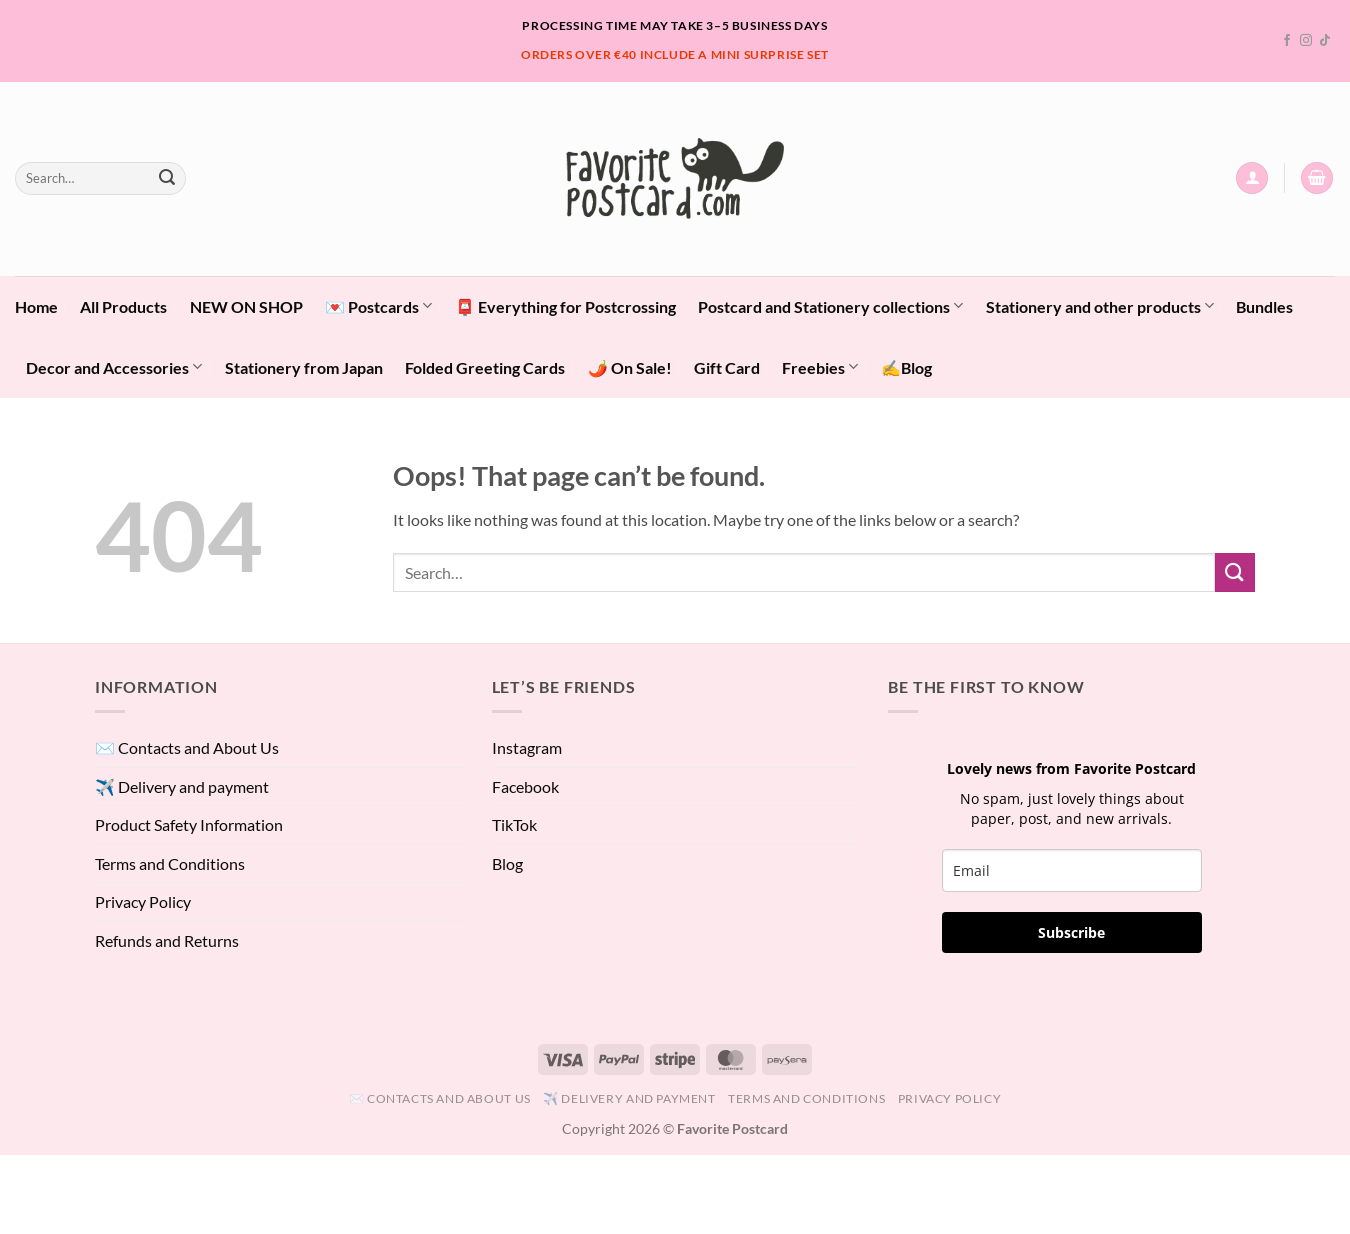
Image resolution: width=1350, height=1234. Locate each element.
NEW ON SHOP (246, 306)
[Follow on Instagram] (1306, 41)
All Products (123, 306)
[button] (1252, 178)
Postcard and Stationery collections (830, 305)
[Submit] (167, 178)
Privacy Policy (143, 901)
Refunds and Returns (167, 940)
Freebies (820, 366)
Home (36, 306)
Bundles (1264, 306)
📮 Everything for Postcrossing (565, 306)
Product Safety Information (189, 824)
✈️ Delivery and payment (182, 786)
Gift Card (727, 367)
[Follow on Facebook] (1287, 41)
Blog (507, 863)
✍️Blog (906, 367)
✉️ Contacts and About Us (187, 747)
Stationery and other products (1100, 305)
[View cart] (1317, 178)
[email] (1072, 870)
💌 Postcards (378, 305)
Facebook (525, 786)
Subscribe (1071, 932)
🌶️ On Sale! (630, 367)
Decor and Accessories (114, 366)
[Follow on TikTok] (1325, 41)
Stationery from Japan (304, 367)
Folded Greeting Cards (485, 367)
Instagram (527, 747)
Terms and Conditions (170, 863)
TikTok (514, 824)
